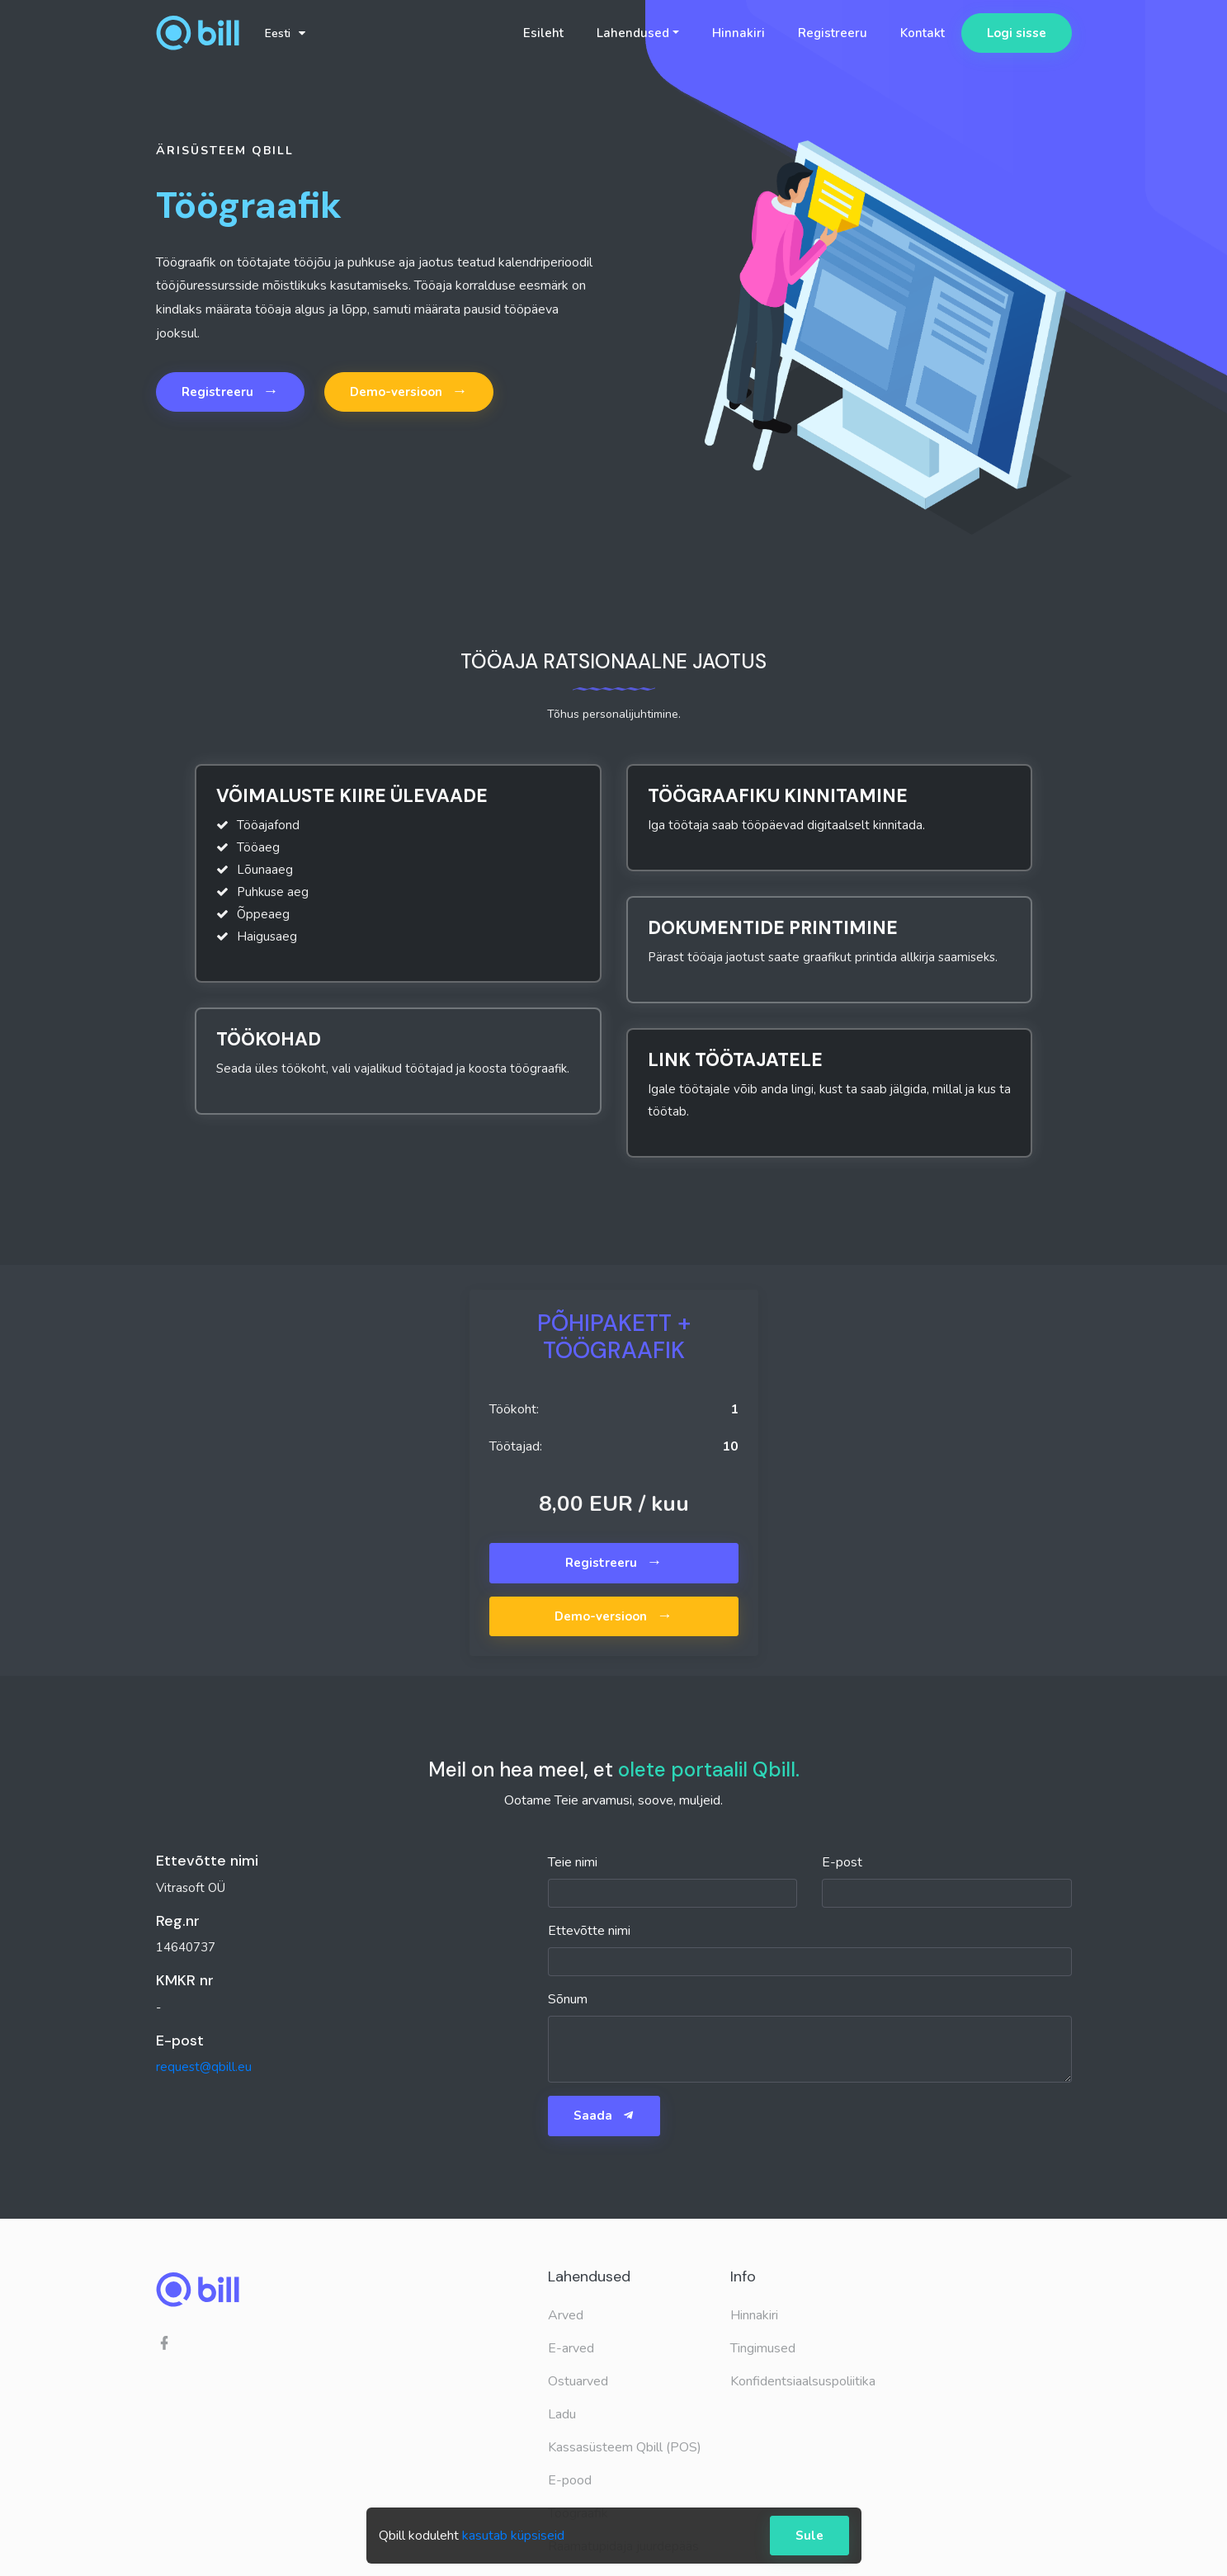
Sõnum (568, 1999)
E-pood (570, 2480)
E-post (842, 1862)
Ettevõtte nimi (589, 1931)
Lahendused (633, 33)
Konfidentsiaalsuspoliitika (802, 2381)
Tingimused (762, 2348)
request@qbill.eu (204, 2067)
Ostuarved (578, 2381)
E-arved (571, 2348)
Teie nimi (572, 1862)
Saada (604, 2115)
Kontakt (922, 33)
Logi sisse (1016, 33)
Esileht (543, 33)
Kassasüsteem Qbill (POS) (624, 2447)
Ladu (562, 2414)
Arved (565, 2315)
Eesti (285, 33)
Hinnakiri (738, 33)
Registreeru (832, 33)
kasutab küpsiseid (513, 2535)
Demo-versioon (409, 391)
